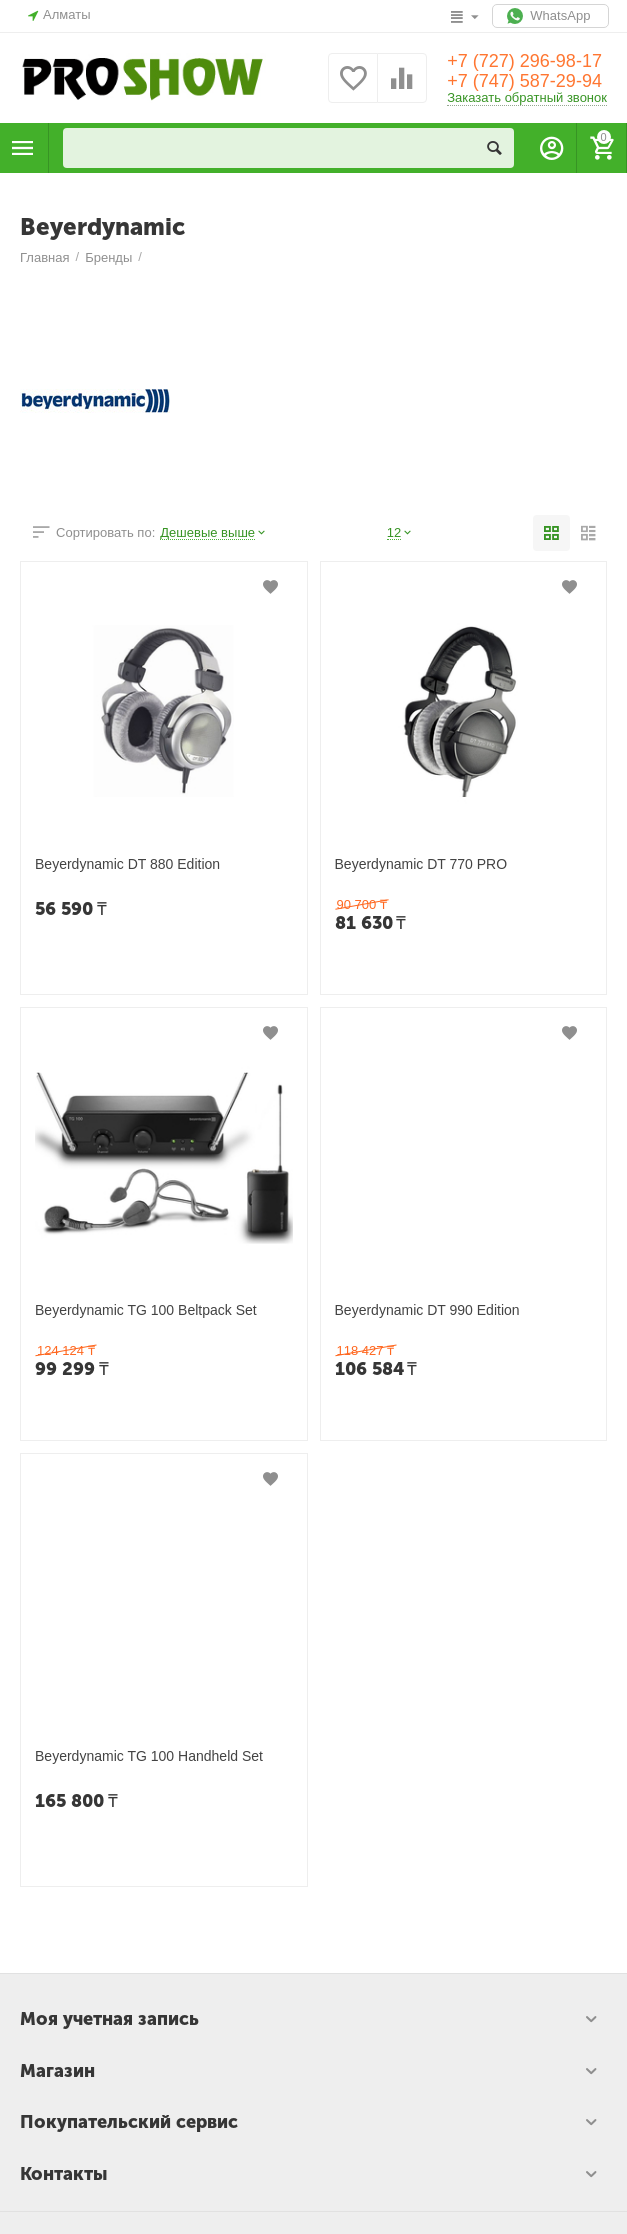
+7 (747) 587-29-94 (524, 81)
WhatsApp (550, 16)
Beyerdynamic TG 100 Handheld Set (149, 1756)
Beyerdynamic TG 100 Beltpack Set (146, 1310)
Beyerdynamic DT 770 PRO (421, 864)
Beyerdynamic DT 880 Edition (127, 864)
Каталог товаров (23, 148)
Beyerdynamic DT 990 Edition (427, 1310)
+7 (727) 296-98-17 (524, 61)
